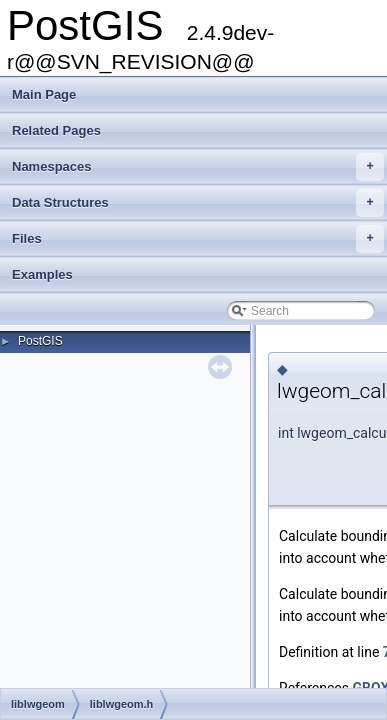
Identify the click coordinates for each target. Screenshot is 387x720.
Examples (42, 274)
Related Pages (56, 130)
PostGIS (40, 341)
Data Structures (198, 203)
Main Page (44, 94)
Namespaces (198, 167)
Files (198, 239)
